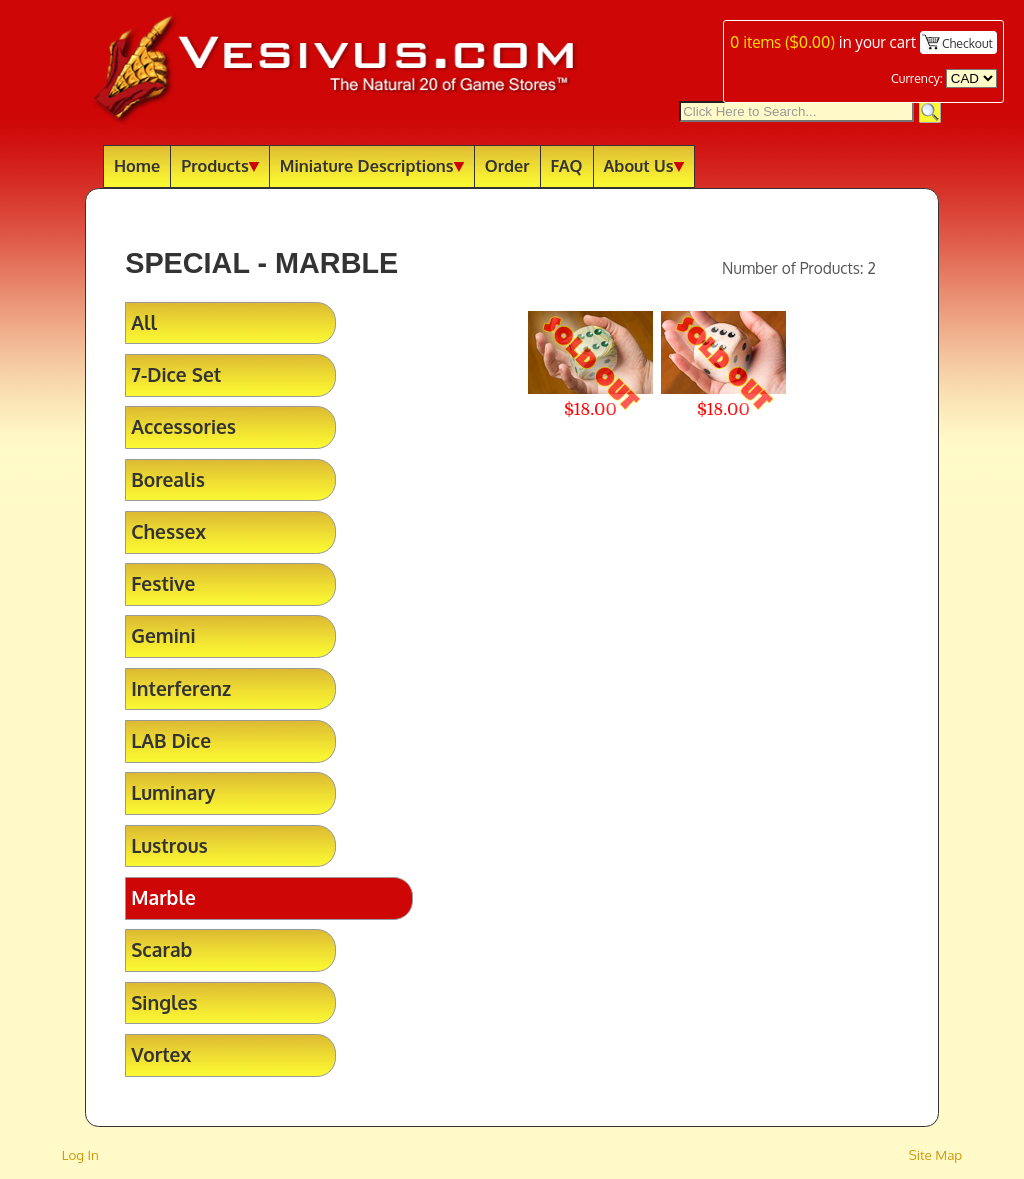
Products (220, 165)
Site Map (936, 1154)
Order (507, 165)
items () (782, 42)
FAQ (567, 165)
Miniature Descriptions (372, 165)
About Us (644, 165)
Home (137, 165)
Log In (80, 1154)
